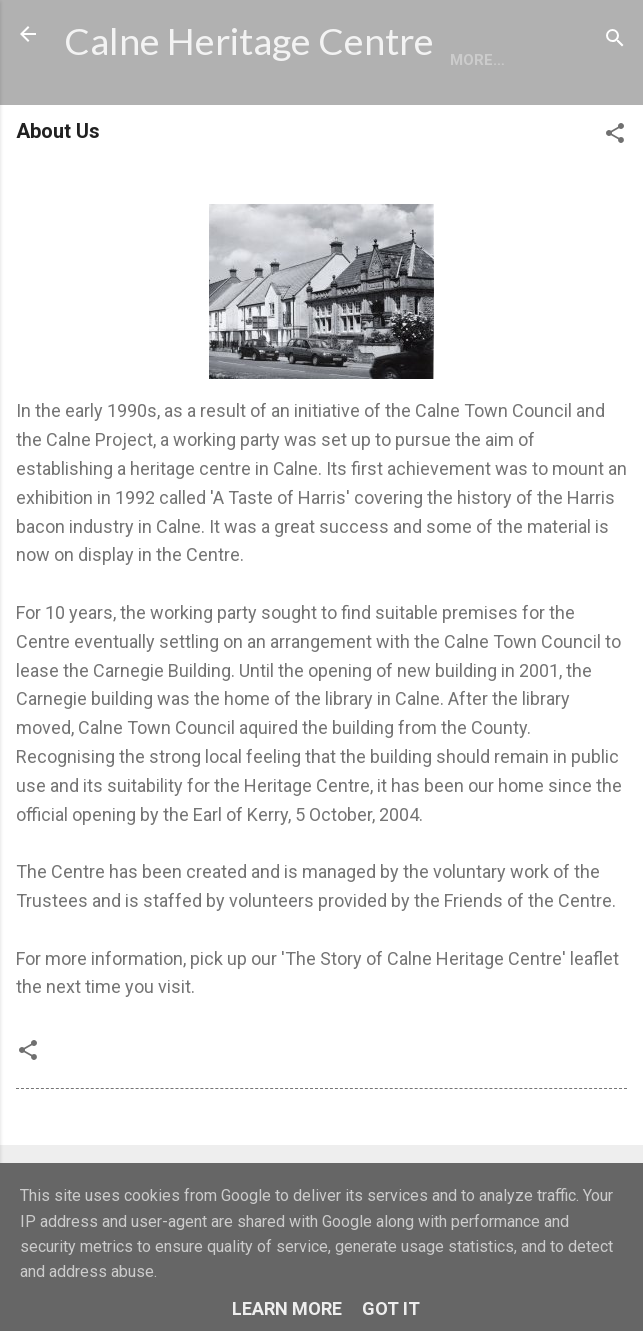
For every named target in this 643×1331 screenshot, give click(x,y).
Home (102, 115)
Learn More (287, 1308)
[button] (615, 191)
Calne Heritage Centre (249, 40)
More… (187, 115)
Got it (391, 1308)
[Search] (615, 40)
